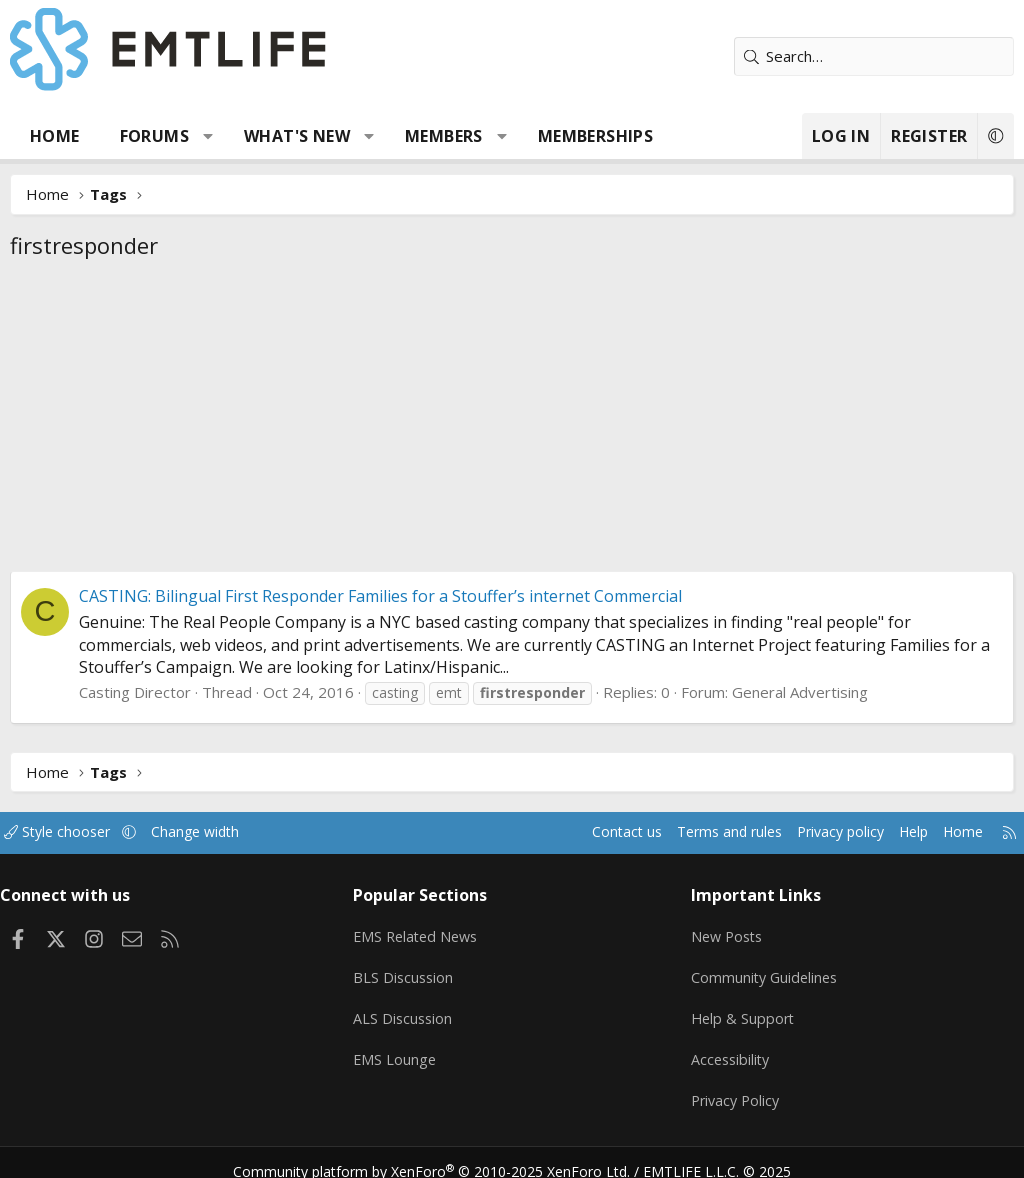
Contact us (587, 832)
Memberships (595, 136)
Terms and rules (695, 832)
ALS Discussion (409, 1009)
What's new (297, 136)
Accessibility (727, 1048)
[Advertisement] (512, 421)
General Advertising (800, 692)
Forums (154, 136)
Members (444, 136)
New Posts (724, 931)
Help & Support (739, 1009)
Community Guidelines (762, 970)
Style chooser (77, 832)
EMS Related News (424, 931)
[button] (208, 136)
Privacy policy (814, 832)
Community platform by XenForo (444, 1153)
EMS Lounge (400, 1048)
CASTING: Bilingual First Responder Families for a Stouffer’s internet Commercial (380, 596)
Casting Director (135, 692)
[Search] (874, 56)
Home (55, 136)
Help (892, 832)
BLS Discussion (409, 970)
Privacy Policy (733, 1087)
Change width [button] (221, 832)
